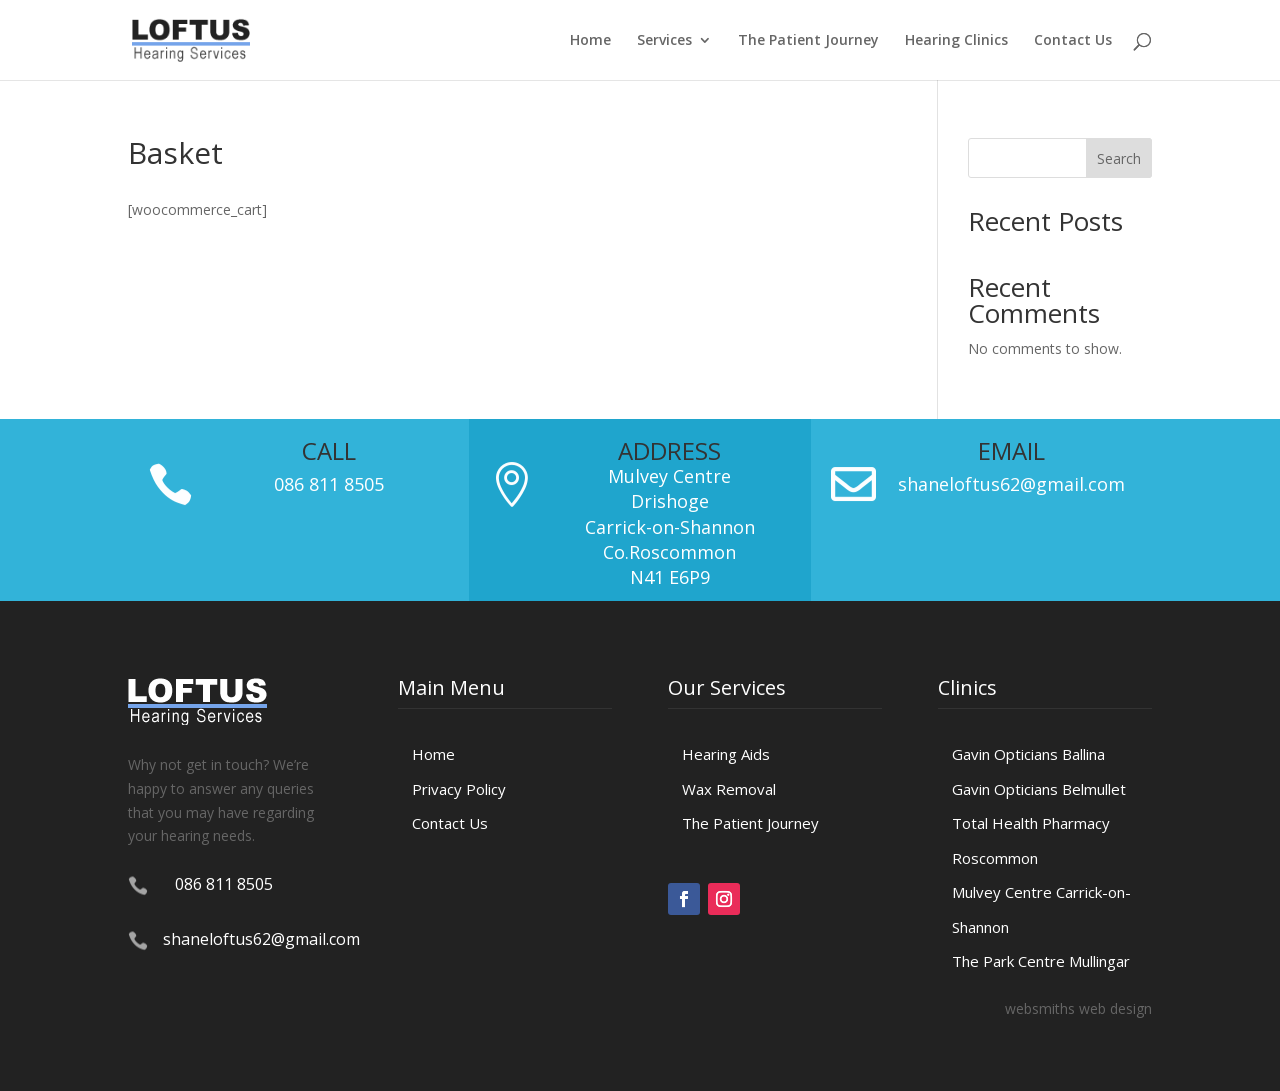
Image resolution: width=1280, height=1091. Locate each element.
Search (1119, 158)
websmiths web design (1078, 1008)
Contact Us (1073, 41)
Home (590, 41)
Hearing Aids (726, 754)
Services (664, 41)
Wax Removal (729, 789)
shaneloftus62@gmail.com (1011, 484)
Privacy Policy (459, 789)
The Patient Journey (808, 41)
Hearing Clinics (956, 41)
